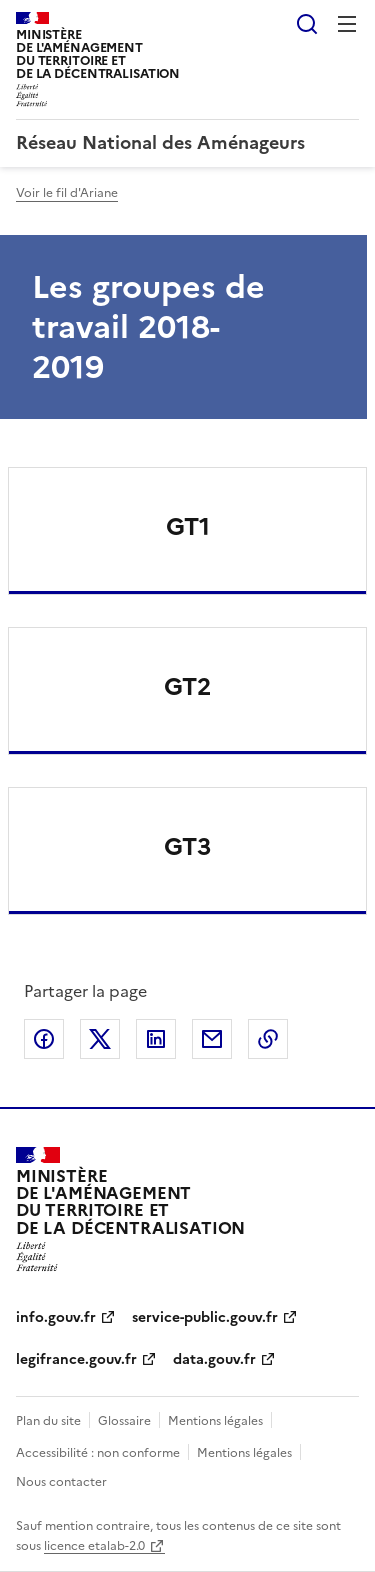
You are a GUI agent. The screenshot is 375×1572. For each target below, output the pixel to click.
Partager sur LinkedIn (156, 1039)
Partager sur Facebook (44, 1039)
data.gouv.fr (214, 1359)
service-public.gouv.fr (205, 1317)
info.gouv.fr (56, 1317)
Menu (347, 24)
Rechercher (307, 24)
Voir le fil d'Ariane (67, 193)
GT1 (188, 527)
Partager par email (212, 1039)
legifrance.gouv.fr (76, 1359)
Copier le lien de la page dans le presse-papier (268, 1039)
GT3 (187, 847)
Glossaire (124, 1421)
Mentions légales (215, 1421)
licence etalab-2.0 (94, 1546)
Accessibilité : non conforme (98, 1453)
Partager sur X (100, 1039)
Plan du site (48, 1421)
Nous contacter (61, 1482)
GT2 (187, 687)
